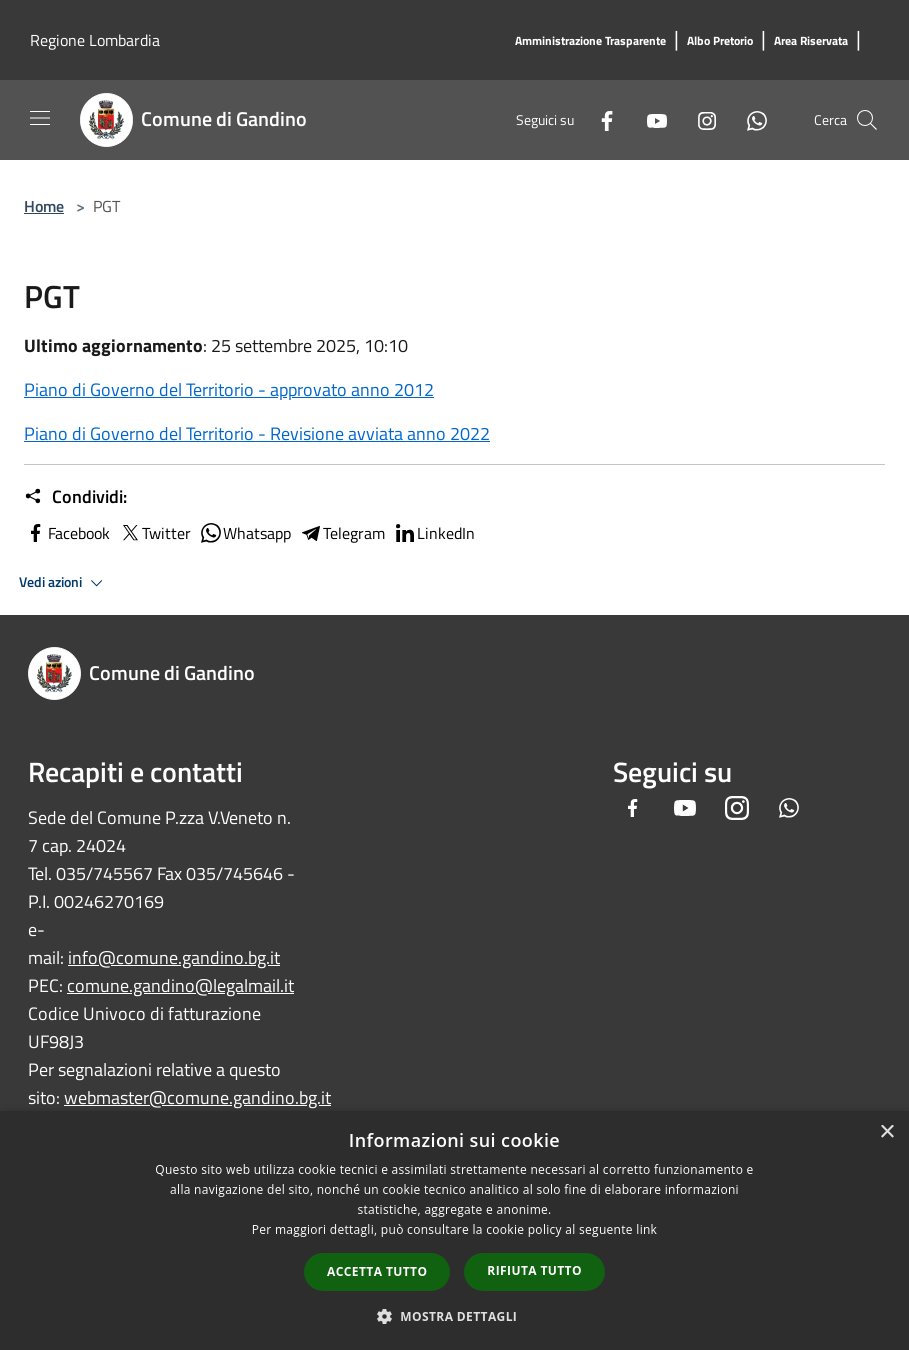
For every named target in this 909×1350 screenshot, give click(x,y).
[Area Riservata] (811, 41)
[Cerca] (867, 120)
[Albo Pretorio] (720, 41)
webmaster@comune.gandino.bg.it (197, 1097)
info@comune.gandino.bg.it (174, 957)
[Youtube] (649, 119)
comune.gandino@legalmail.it (180, 985)
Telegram (342, 533)
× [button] (886, 1132)
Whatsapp (245, 533)
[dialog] (454, 1230)
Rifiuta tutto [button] (534, 1270)
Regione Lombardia (95, 40)
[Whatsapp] (749, 119)
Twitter (154, 533)
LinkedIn (434, 533)
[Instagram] (699, 119)
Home (44, 206)
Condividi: (75, 497)
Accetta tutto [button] (377, 1271)
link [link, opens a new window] (646, 1229)
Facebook (67, 533)
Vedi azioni (64, 583)
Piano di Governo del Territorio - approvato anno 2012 (229, 389)
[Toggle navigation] (40, 118)
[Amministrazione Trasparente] (590, 41)
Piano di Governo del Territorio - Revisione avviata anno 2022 (257, 433)
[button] (455, 1316)
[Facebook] (599, 119)
